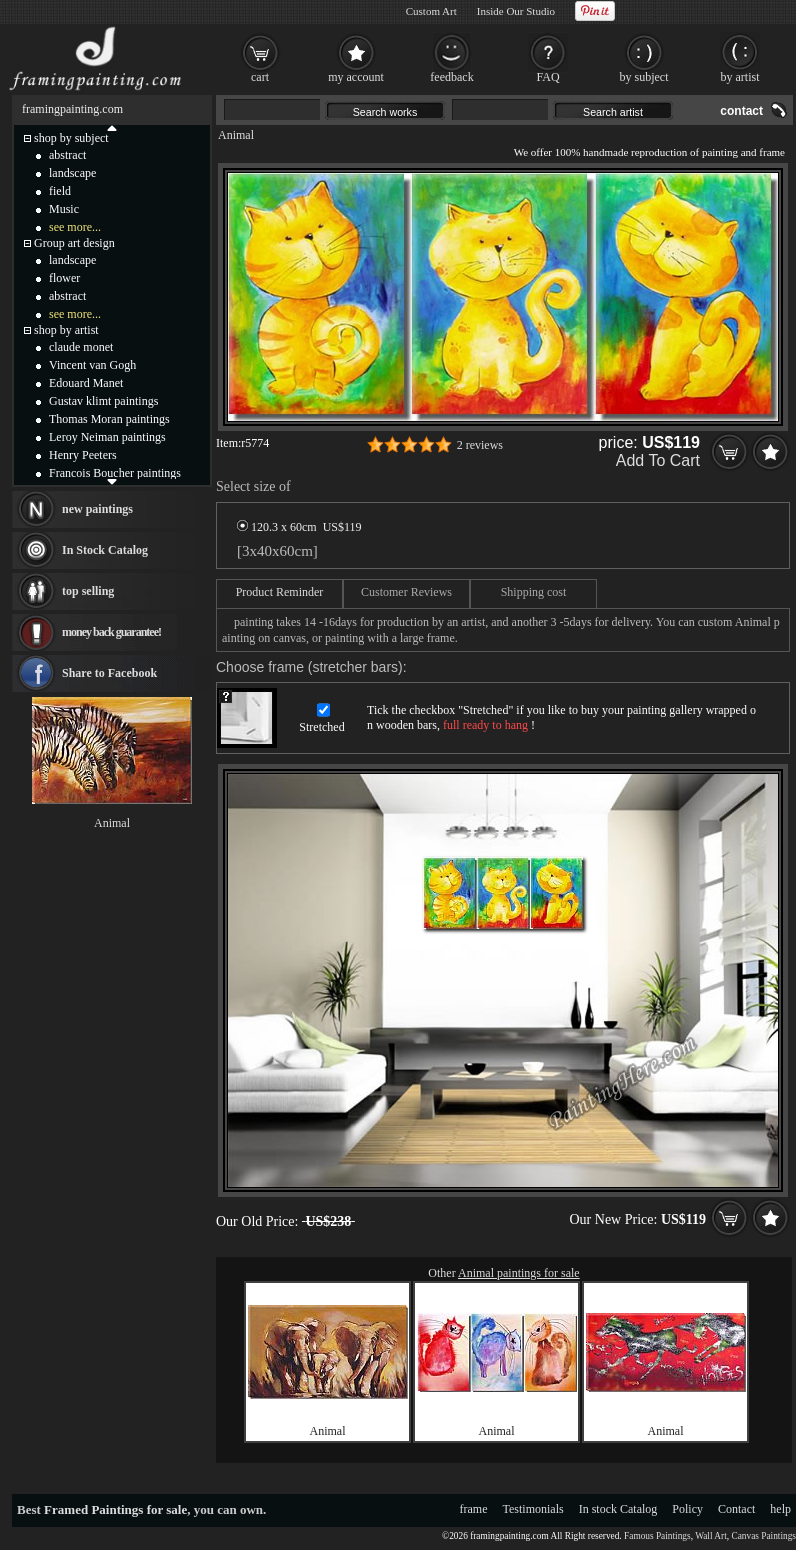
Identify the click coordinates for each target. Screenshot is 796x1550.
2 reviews (480, 445)
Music (64, 209)
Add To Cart (658, 460)
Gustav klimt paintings (103, 401)
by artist (740, 77)
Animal (236, 135)
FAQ (547, 77)
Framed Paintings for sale (115, 1509)
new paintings (97, 509)
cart (260, 77)
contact (741, 111)
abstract (67, 155)
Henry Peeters (83, 455)
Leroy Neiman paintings (107, 437)
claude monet (81, 347)
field (60, 191)
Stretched (321, 727)
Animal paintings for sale (519, 1273)
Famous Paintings (657, 1536)
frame (474, 1509)
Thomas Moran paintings (109, 419)
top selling (88, 591)
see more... (75, 227)
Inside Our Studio (516, 11)
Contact (736, 1509)
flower (64, 278)
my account (356, 77)
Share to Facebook (109, 673)
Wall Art (711, 1536)
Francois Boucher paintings (115, 473)
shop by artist (66, 330)
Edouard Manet (86, 383)
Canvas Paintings (763, 1536)
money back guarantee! (111, 632)
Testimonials (533, 1509)
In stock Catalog (618, 1509)
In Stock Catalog (105, 550)
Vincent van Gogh (92, 365)
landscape (72, 173)
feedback (451, 77)
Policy (687, 1509)
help (780, 1509)
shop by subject (71, 138)
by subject (644, 77)
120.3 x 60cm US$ (299, 527)
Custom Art (431, 11)
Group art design (74, 243)
